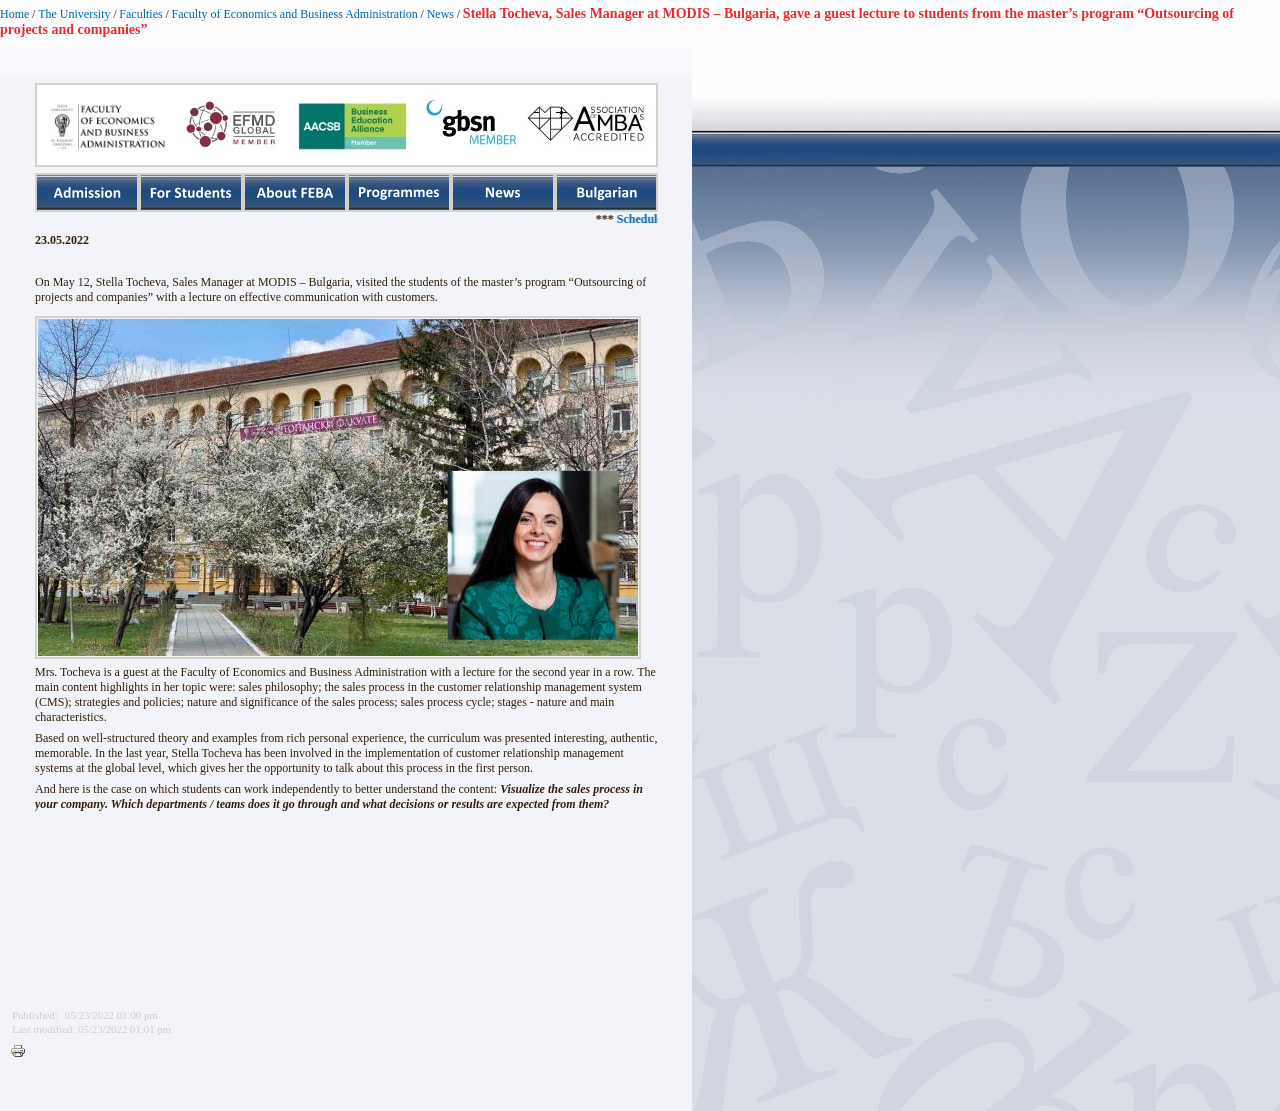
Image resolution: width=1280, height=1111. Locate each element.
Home (14, 14)
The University (74, 14)
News (440, 14)
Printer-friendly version (23, 1052)
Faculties (140, 14)
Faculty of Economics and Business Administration (295, 14)
